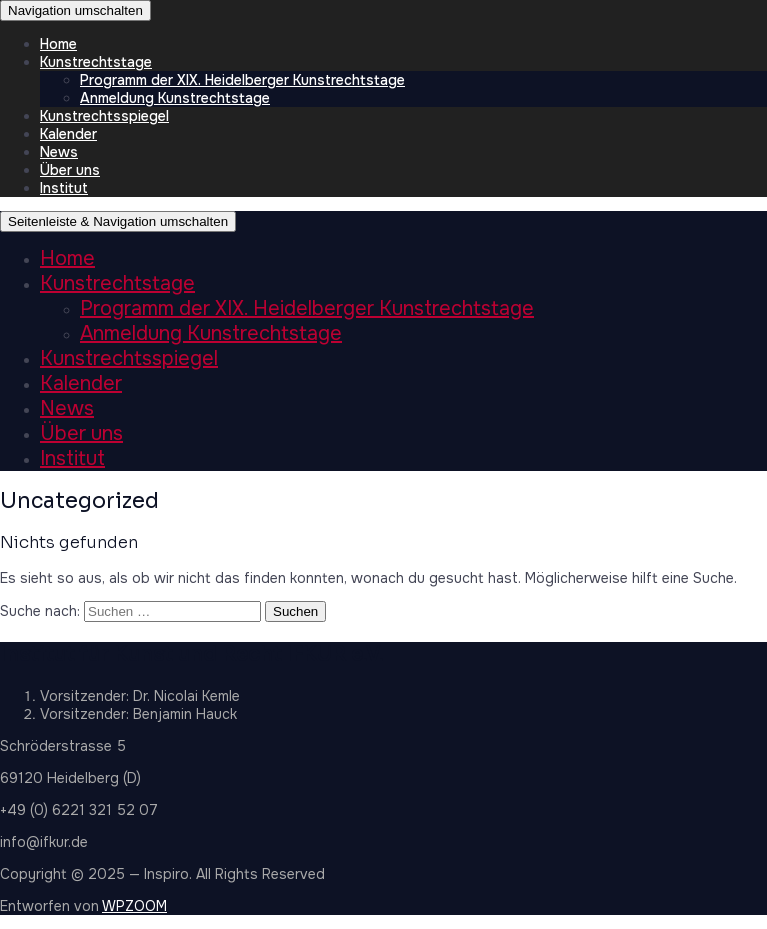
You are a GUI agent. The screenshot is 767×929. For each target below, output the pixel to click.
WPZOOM (134, 906)
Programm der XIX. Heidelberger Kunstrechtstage (242, 80)
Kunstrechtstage (96, 62)
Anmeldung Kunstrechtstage (175, 98)
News (59, 152)
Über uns (70, 170)
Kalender (68, 134)
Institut (64, 188)
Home (58, 44)
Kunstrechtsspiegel (104, 116)
